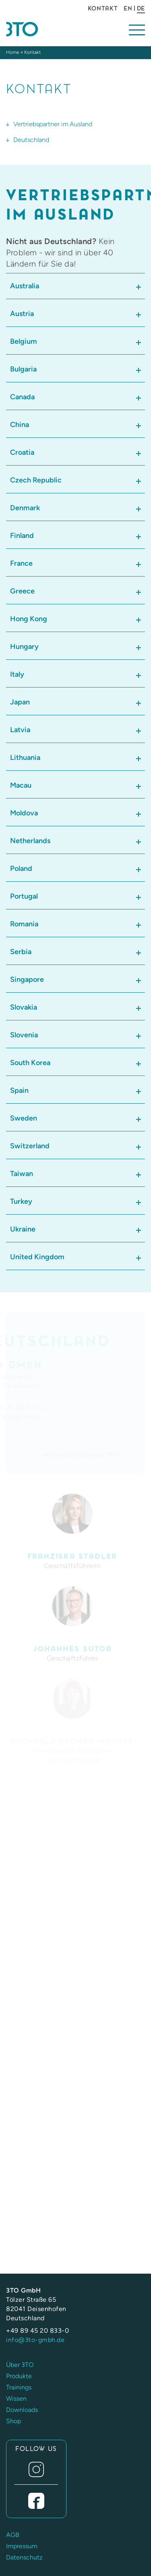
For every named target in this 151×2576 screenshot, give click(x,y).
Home (12, 52)
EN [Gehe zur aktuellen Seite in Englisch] (128, 8)
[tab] (75, 286)
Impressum (21, 2546)
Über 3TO (19, 2365)
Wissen (16, 2398)
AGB (12, 2535)
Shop (13, 2421)
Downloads (22, 2410)
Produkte (19, 2376)
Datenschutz (24, 2557)
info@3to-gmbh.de (35, 2340)
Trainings (18, 2387)
